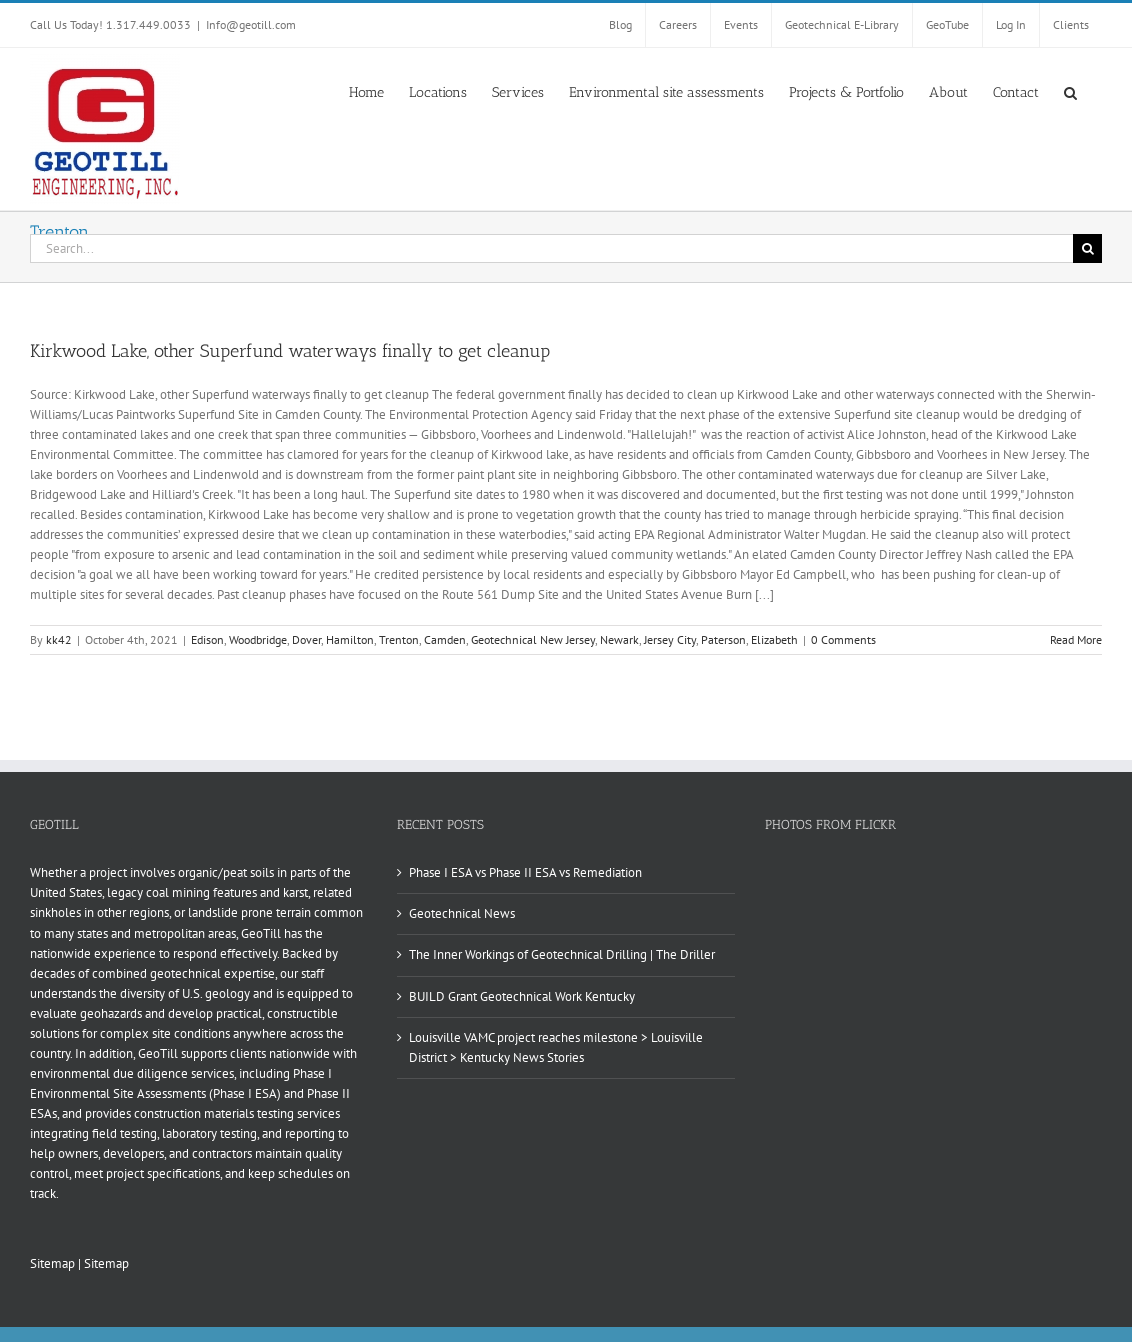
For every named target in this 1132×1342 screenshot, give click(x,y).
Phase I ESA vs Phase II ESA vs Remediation (525, 872)
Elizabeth (774, 639)
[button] (1070, 91)
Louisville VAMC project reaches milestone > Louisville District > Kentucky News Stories (556, 1047)
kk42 (59, 639)
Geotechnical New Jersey (533, 639)
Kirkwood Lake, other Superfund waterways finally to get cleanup (290, 351)
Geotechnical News (462, 913)
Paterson (723, 639)
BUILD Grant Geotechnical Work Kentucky (522, 996)
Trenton (399, 639)
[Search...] (551, 248)
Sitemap (52, 1263)
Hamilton (350, 639)
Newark (619, 639)
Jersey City (670, 639)
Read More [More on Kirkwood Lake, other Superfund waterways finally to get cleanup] (1076, 639)
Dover (306, 639)
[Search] (1087, 248)
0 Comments (843, 639)
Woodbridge (258, 639)
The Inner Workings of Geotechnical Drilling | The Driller (562, 954)
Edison (207, 639)
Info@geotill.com (251, 24)
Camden (445, 639)
